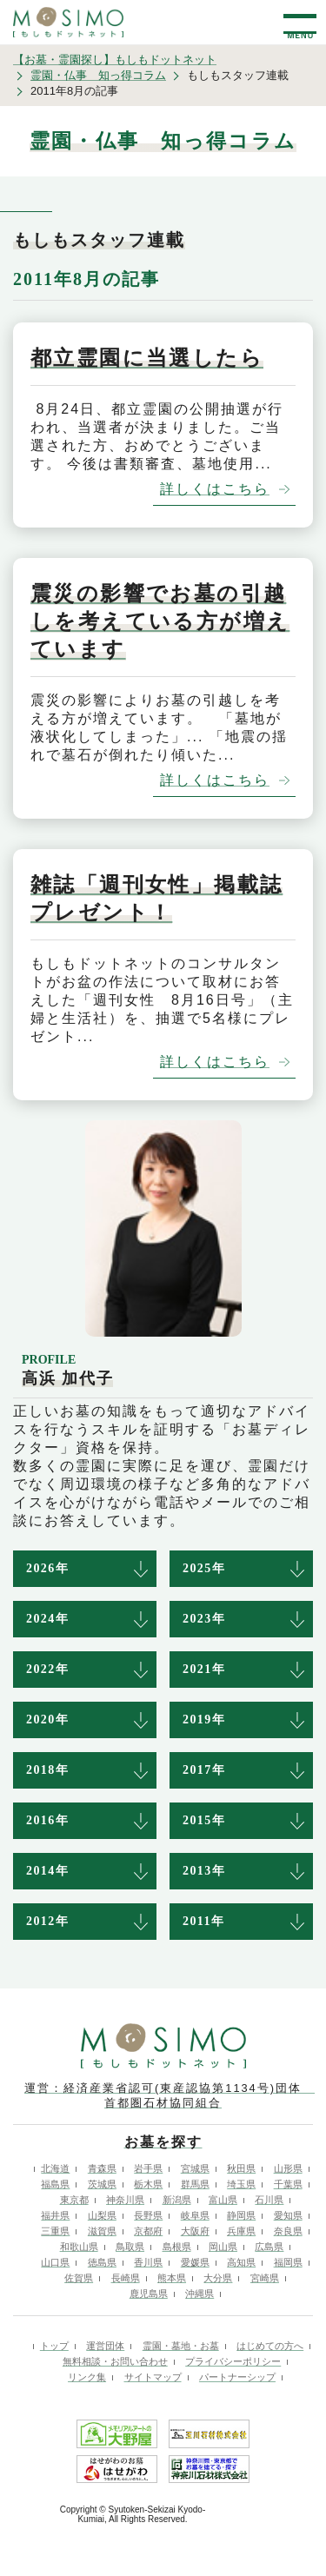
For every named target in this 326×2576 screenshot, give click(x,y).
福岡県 (288, 2262)
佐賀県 (78, 2278)
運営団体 (105, 2345)
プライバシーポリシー (233, 2361)
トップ (54, 2345)
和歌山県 (79, 2246)
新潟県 (177, 2199)
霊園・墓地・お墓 (181, 2345)
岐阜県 (195, 2215)
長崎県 (125, 2278)
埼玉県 (241, 2184)
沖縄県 (199, 2293)
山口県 (55, 2262)
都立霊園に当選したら (146, 358)
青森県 (102, 2168)
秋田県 (241, 2168)
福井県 (55, 2215)
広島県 (269, 2246)
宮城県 (195, 2168)
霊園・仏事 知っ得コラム (98, 75)
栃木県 (148, 2184)
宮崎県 (264, 2278)
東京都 (74, 2199)
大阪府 (195, 2231)
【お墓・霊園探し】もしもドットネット (114, 59)
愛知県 (288, 2215)
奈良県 (288, 2231)
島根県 (177, 2246)
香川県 (148, 2262)
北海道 (55, 2168)
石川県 (269, 2199)
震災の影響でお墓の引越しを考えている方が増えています (159, 621)
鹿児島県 (149, 2293)
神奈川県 (125, 2199)
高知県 (241, 2262)
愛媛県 (195, 2262)
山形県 (288, 2168)
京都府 (148, 2231)
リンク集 (87, 2377)
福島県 (55, 2184)
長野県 (148, 2215)
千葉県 (288, 2184)
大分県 (217, 2278)
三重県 (55, 2231)
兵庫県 (241, 2231)
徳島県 (102, 2262)
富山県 (223, 2199)
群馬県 (195, 2184)
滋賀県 (102, 2231)
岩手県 (148, 2168)
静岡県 (241, 2215)
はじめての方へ (269, 2345)
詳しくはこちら (214, 488)
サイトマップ (153, 2377)
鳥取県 (130, 2246)
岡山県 (223, 2246)
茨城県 (102, 2184)
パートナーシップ (237, 2377)
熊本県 (171, 2278)
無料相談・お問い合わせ (115, 2361)
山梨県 (102, 2215)
